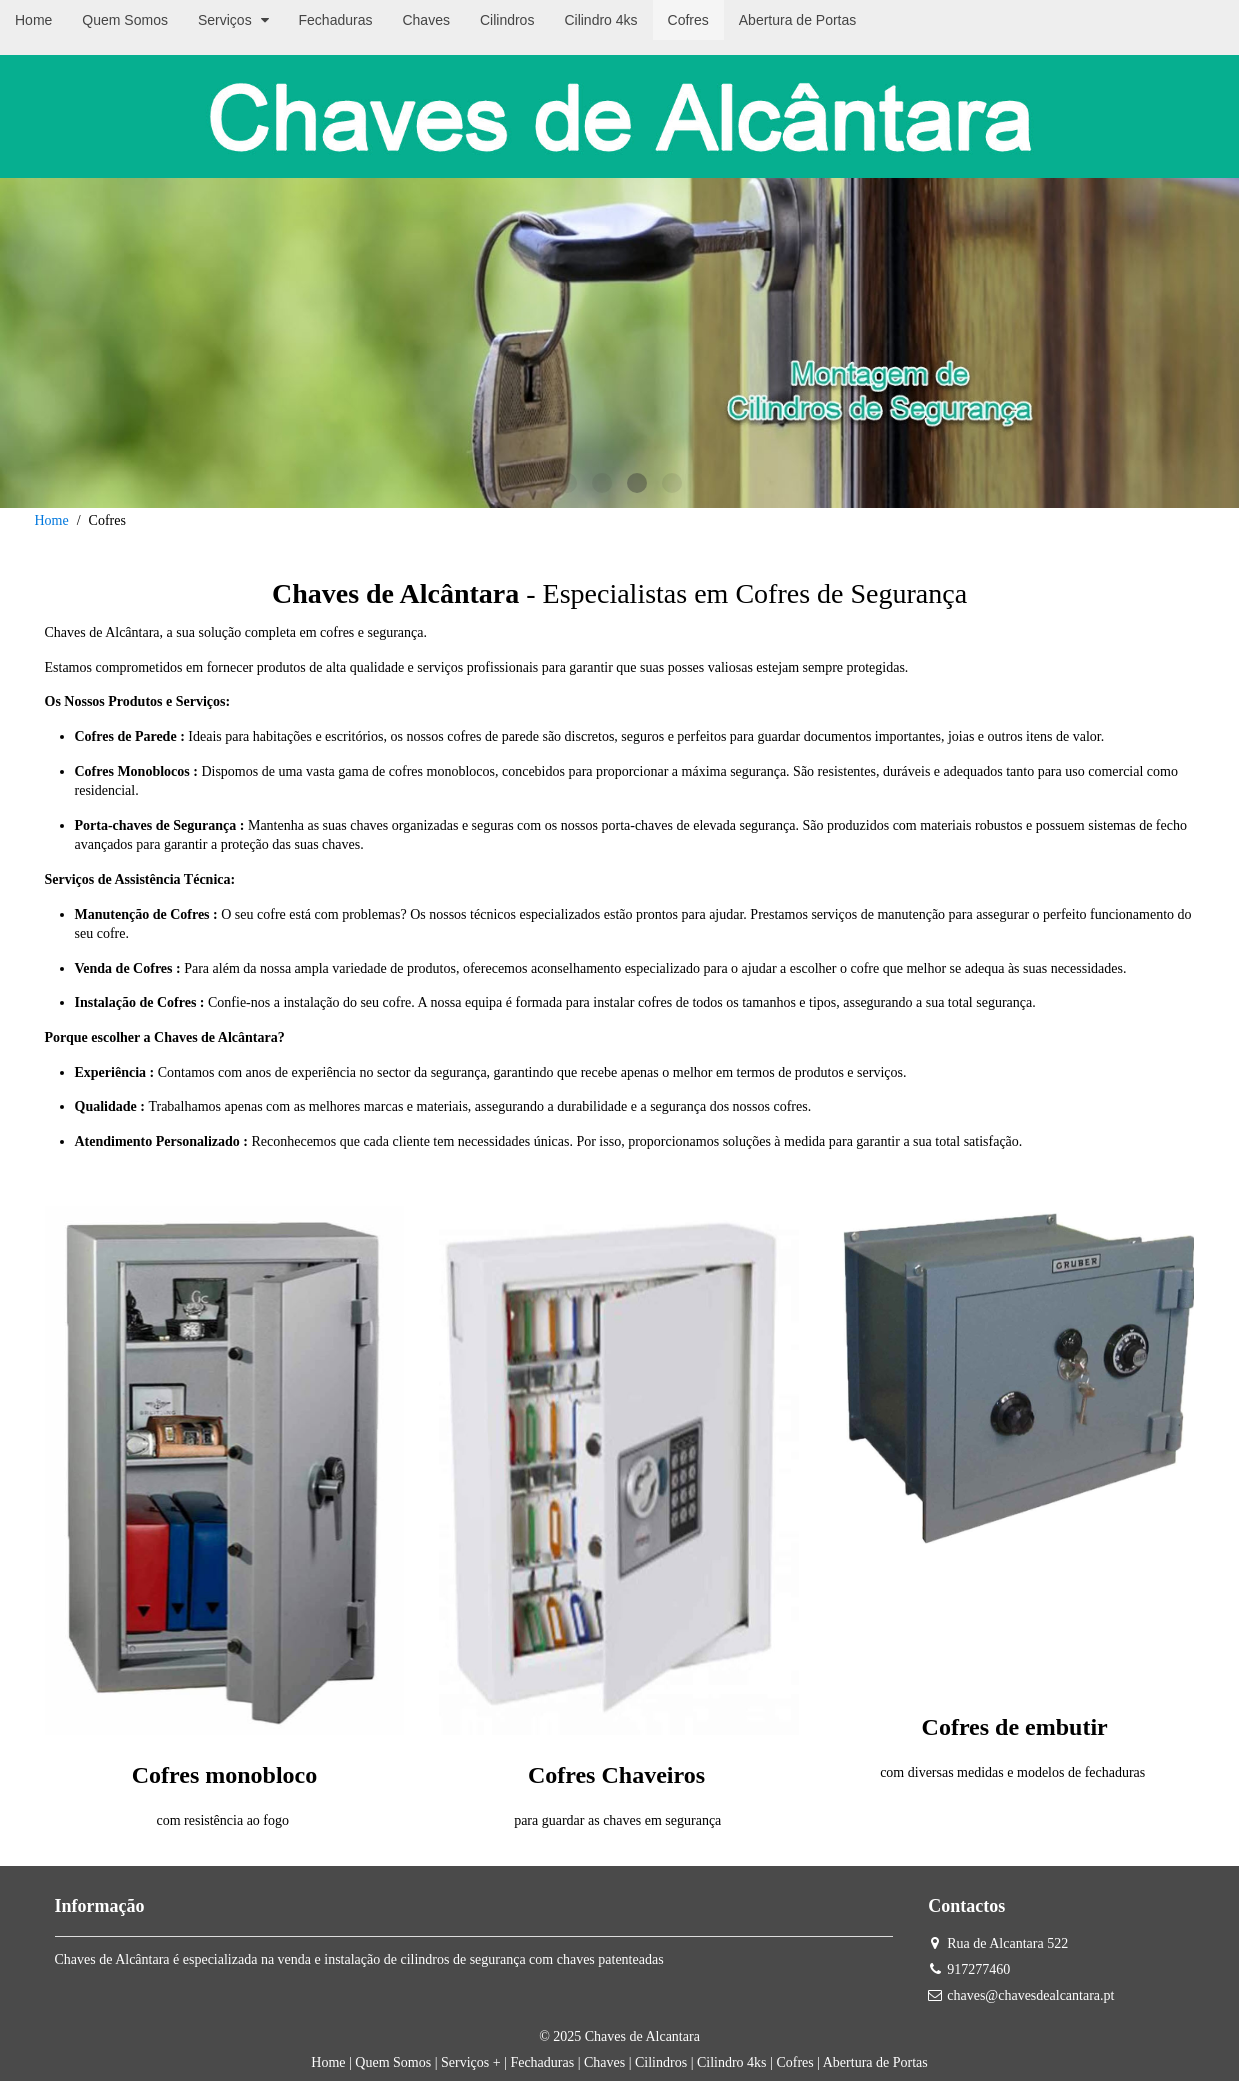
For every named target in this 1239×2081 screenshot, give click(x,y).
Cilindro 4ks (732, 2062)
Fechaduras (542, 2062)
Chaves (604, 2062)
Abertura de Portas (875, 2062)
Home (52, 520)
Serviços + (471, 2062)
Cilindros (661, 2062)
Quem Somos (393, 2062)
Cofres (794, 2062)
